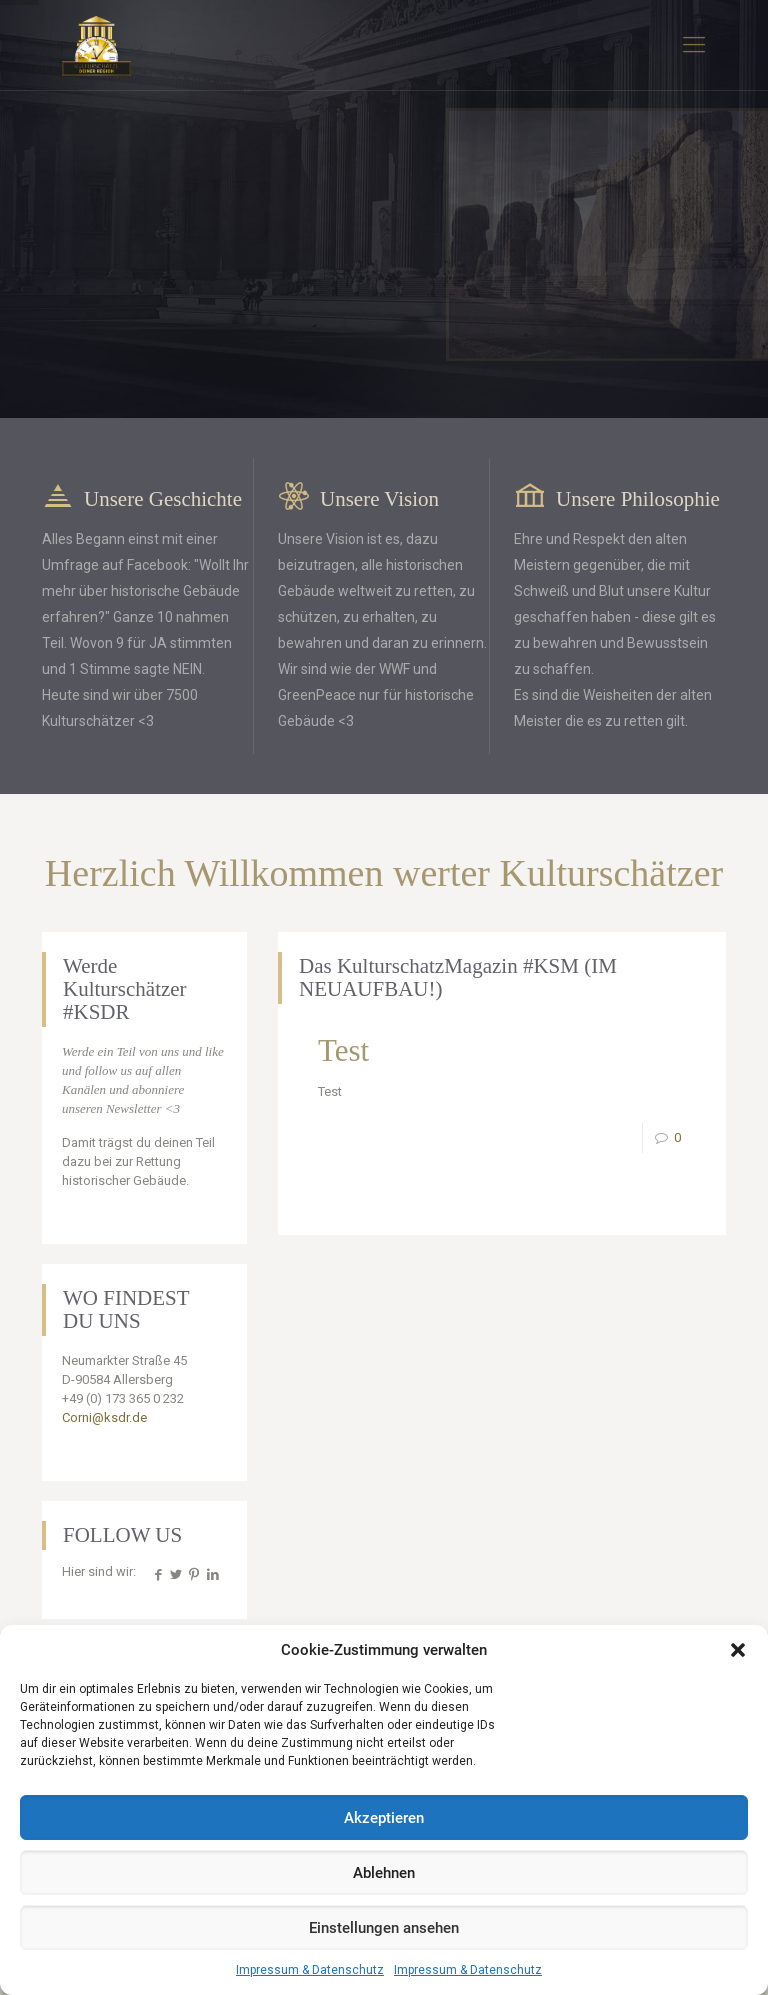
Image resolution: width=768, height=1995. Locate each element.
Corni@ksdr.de (104, 1417)
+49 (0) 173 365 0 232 (123, 1398)
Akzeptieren (384, 1818)
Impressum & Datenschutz (310, 1970)
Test (343, 1050)
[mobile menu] (694, 45)
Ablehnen (384, 1873)
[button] (738, 1650)
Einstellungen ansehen (384, 1928)
